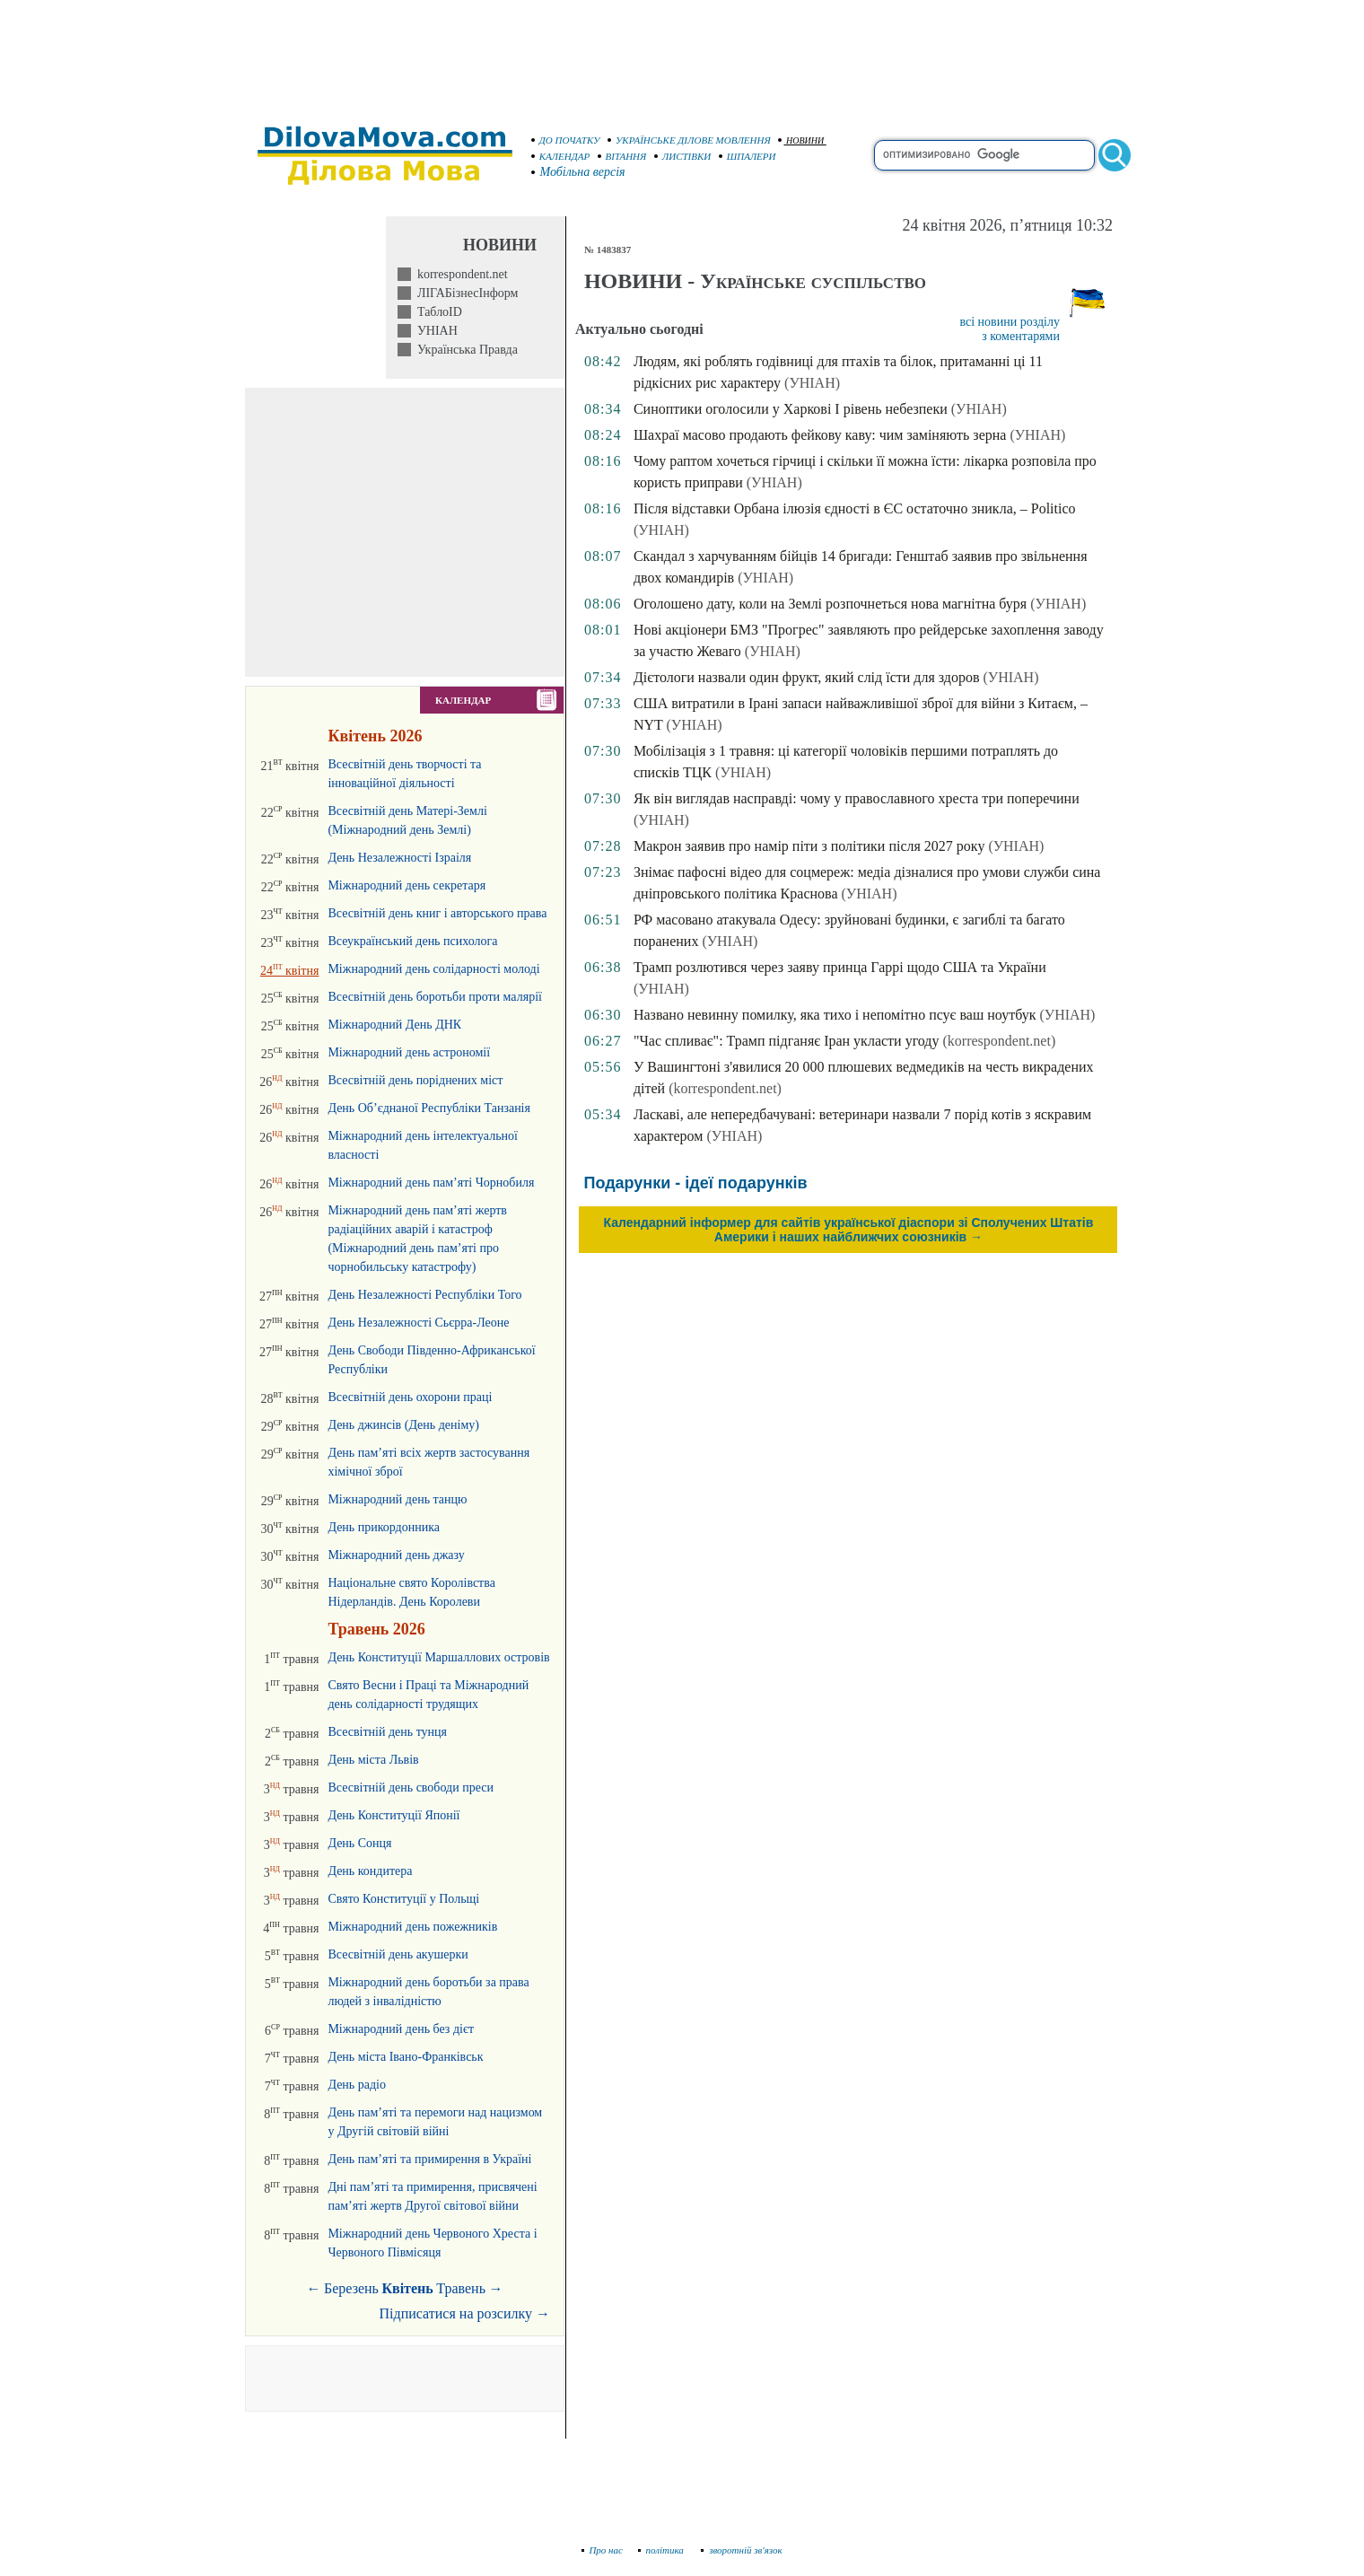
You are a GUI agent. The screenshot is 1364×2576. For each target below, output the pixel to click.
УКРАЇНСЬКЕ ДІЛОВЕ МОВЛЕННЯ (689, 140)
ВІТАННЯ (622, 156)
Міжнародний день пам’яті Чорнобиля (431, 1182)
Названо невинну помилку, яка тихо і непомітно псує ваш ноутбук (835, 1014)
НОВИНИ (801, 140)
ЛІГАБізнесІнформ (464, 293)
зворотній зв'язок (741, 2550)
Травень (460, 2288)
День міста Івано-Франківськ (405, 2056)
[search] (984, 155)
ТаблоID (436, 312)
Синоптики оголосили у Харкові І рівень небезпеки (791, 408)
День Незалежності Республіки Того (424, 1294)
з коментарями (1021, 336)
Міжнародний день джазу (396, 1555)
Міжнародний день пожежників (412, 1926)
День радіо (357, 2084)
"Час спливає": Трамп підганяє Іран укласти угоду (787, 1040)
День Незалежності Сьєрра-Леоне (418, 1322)
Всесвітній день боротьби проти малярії (435, 996)
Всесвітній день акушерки (398, 1954)
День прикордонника (384, 1527)
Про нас (602, 2550)
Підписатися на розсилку (465, 2313)
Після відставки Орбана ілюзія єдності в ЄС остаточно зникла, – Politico (855, 508)
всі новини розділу (1009, 322)
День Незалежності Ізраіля (399, 857)
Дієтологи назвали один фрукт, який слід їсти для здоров (807, 677)
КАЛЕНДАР (560, 156)
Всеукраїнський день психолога (412, 941)
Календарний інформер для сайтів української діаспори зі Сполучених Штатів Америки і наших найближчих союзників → (849, 1229)
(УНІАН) (812, 382)
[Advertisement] (682, 54)
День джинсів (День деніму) (403, 1425)
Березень (351, 2288)
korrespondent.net (459, 274)
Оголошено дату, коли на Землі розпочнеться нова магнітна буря (830, 603)
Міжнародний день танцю (397, 1499)
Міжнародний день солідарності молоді (433, 969)
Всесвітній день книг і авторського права (437, 913)
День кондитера (370, 1871)
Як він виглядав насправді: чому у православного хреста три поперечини (857, 798)
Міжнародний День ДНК (394, 1024)
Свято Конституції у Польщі (403, 1899)
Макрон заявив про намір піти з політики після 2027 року (809, 846)
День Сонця (359, 1843)
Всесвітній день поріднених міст (415, 1080)
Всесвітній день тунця (387, 1732)
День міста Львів (373, 1759)
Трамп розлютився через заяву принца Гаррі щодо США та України (840, 967)
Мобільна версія (578, 172)
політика (662, 2550)
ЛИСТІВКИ (682, 156)
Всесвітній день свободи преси (411, 1787)
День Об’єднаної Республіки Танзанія (429, 1108)
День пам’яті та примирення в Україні (429, 2159)
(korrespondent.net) (998, 1040)
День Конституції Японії (393, 1815)
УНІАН (434, 330)
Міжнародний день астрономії (409, 1052)
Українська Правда (464, 349)
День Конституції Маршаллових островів (438, 1657)
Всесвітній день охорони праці (410, 1397)
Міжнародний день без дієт (401, 2029)
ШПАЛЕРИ (747, 156)
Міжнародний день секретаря (406, 885)
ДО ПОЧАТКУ (565, 140)
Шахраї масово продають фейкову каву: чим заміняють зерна (820, 434)
